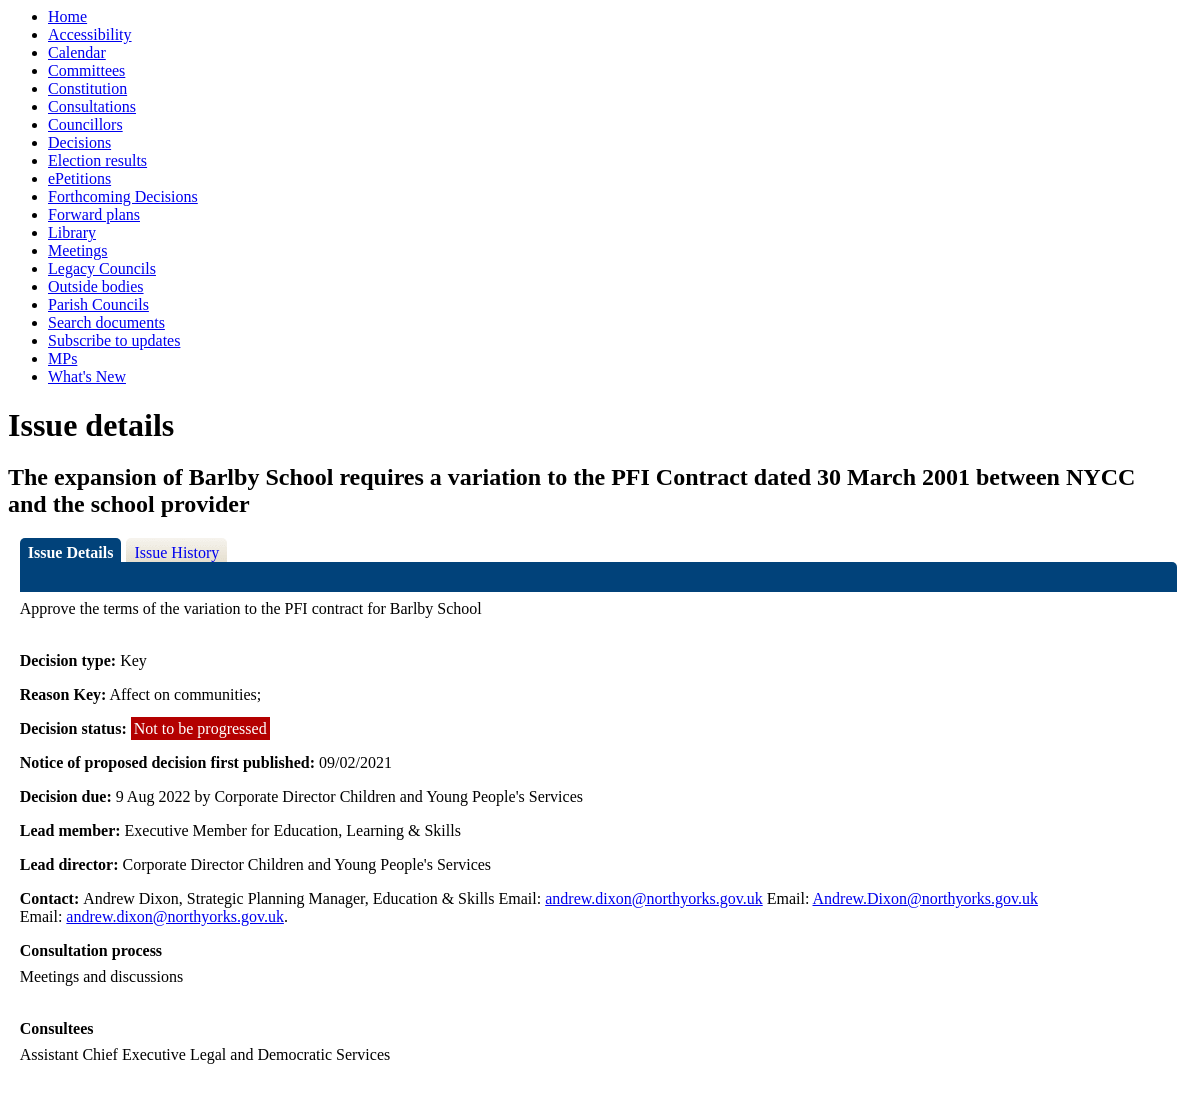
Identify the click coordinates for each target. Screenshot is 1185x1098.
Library (72, 232)
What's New (87, 376)
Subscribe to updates (114, 340)
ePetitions (79, 178)
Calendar (77, 52)
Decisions (79, 142)
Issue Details (71, 552)
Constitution (87, 88)
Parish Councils (98, 304)
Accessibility (90, 34)
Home (67, 16)
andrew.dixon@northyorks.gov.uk (654, 898)
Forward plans (94, 214)
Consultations (92, 106)
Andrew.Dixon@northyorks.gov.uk (926, 898)
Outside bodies (96, 286)
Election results (97, 160)
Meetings (78, 250)
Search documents (106, 322)
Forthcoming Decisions (123, 196)
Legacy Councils (102, 268)
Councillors (85, 124)
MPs (62, 358)
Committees (86, 70)
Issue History (176, 552)
